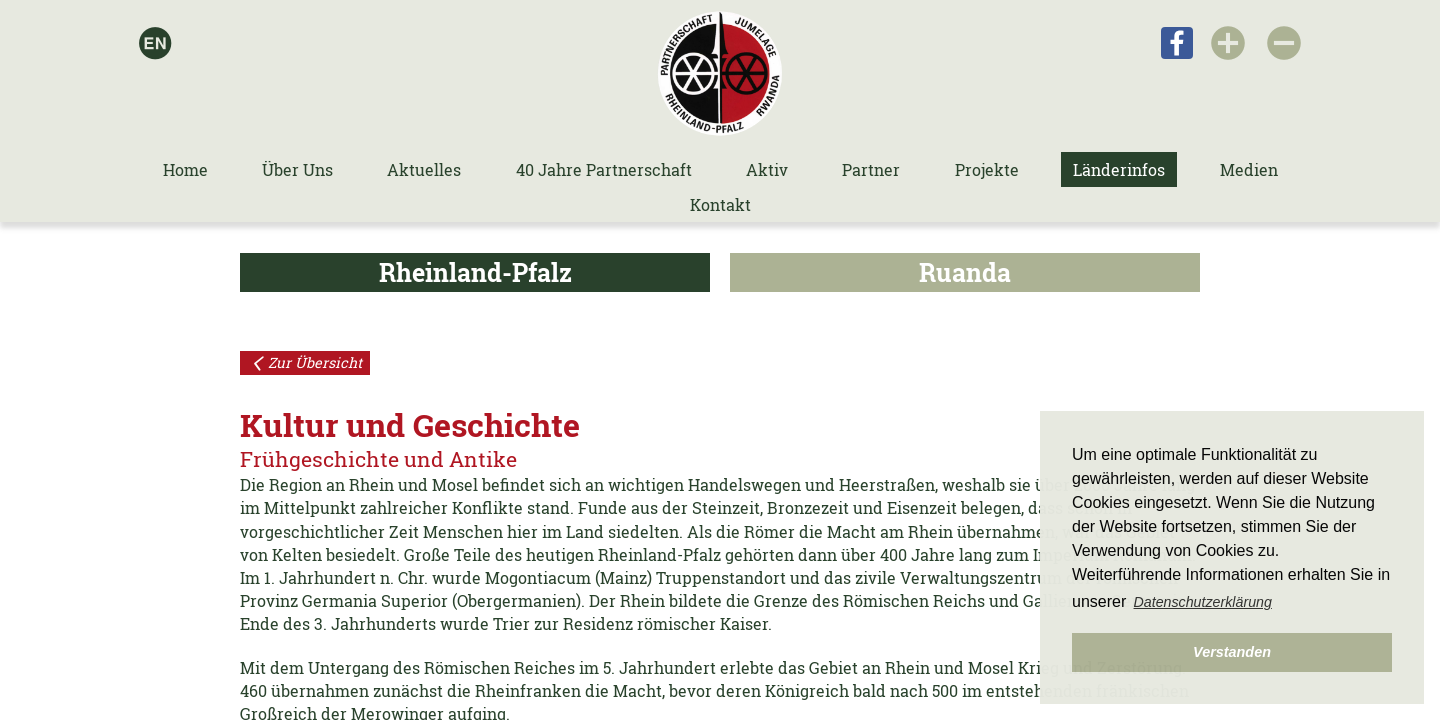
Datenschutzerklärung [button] (1203, 602)
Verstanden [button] (1232, 652)
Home (185, 169)
